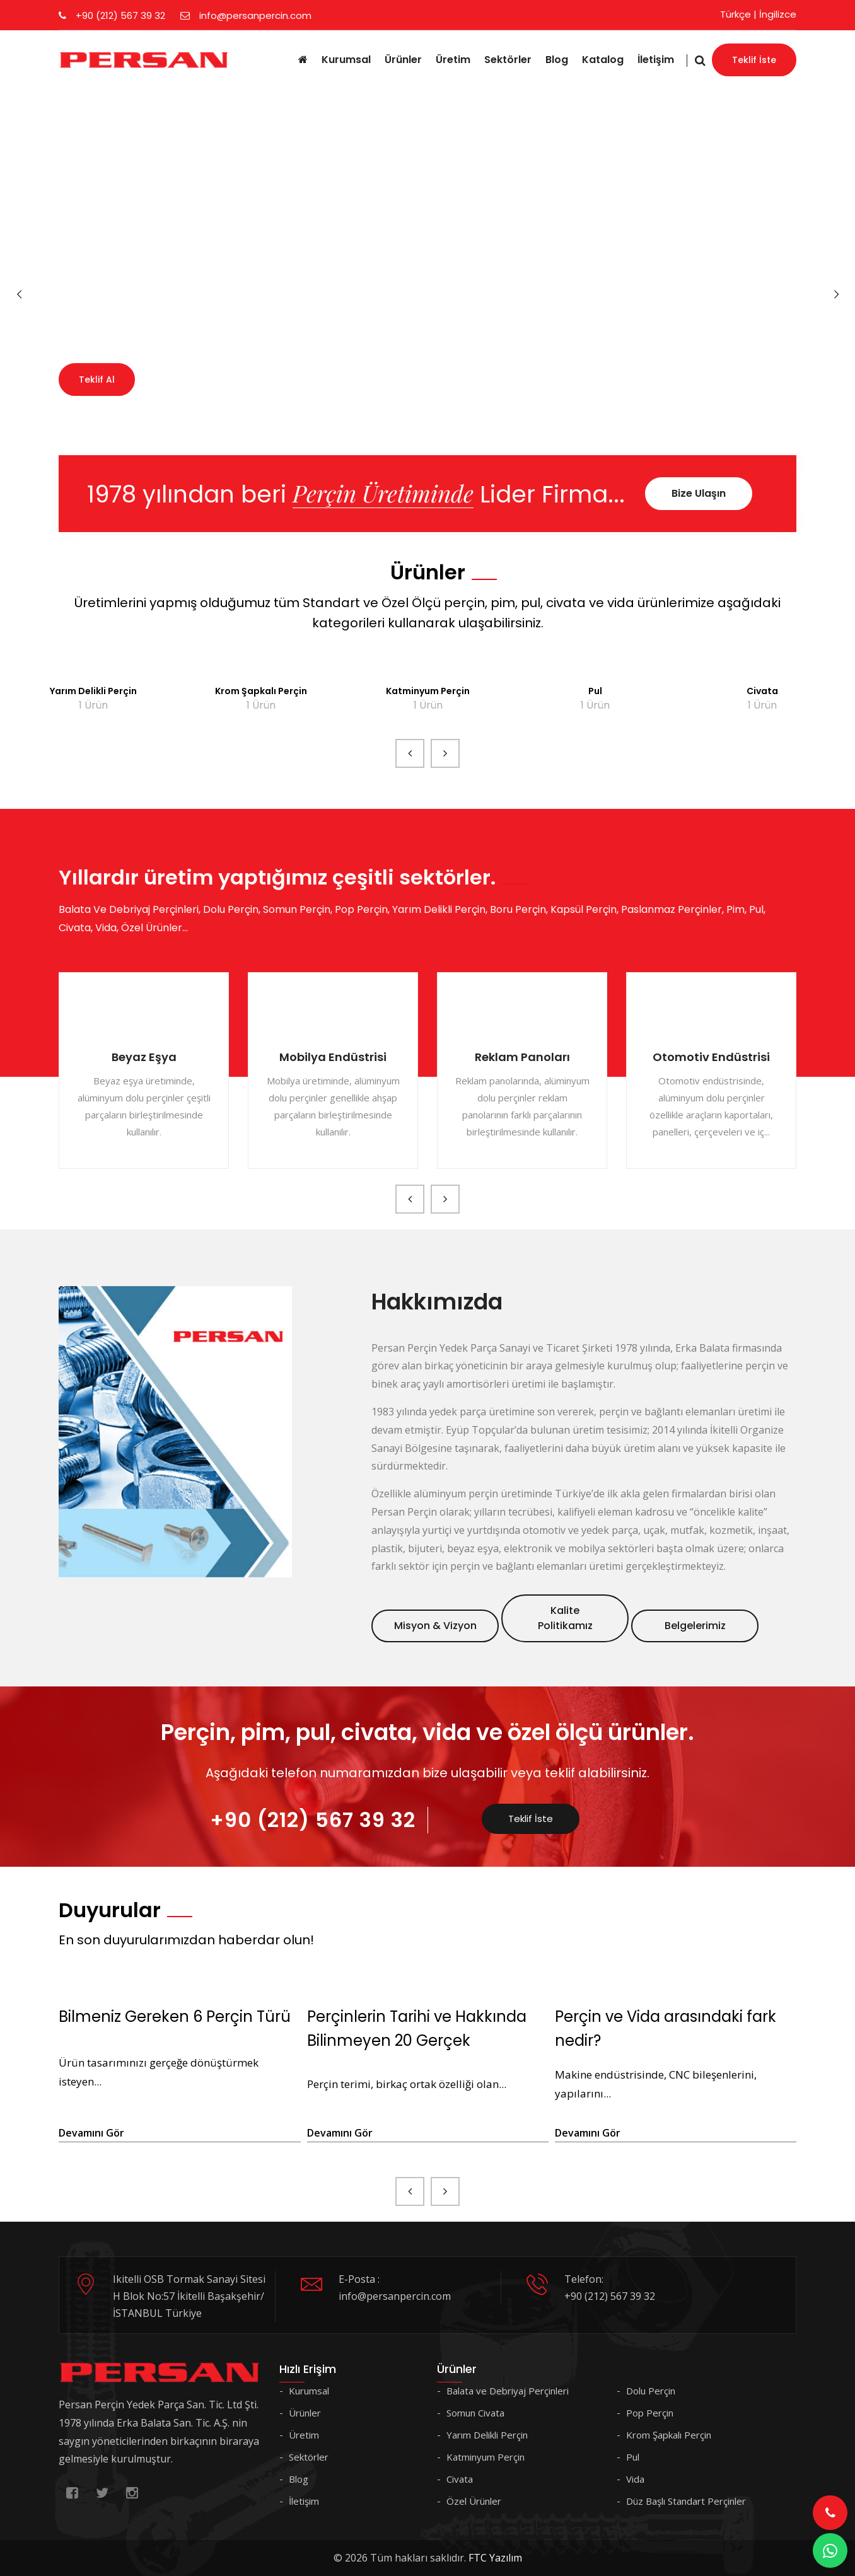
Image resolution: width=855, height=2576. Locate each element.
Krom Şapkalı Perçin (261, 691)
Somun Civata (475, 2412)
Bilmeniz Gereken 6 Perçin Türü (175, 2016)
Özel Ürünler (473, 2501)
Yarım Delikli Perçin (93, 691)
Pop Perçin (649, 2412)
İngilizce (777, 14)
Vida (635, 2479)
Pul (595, 691)
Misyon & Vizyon (435, 1625)
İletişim (655, 59)
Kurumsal (346, 59)
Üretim (453, 59)
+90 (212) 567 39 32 (112, 15)
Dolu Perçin (650, 2390)
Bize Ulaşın (699, 493)
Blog (556, 59)
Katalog (603, 59)
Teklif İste (754, 60)
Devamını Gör (91, 2133)
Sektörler (508, 59)
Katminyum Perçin (428, 691)
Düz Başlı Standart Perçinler (686, 2501)
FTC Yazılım (495, 2558)
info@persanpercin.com (245, 15)
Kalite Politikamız (565, 1618)
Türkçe (735, 14)
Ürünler (403, 59)
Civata (762, 691)
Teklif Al (97, 379)
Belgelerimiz (695, 1625)
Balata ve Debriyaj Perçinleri (507, 2390)
